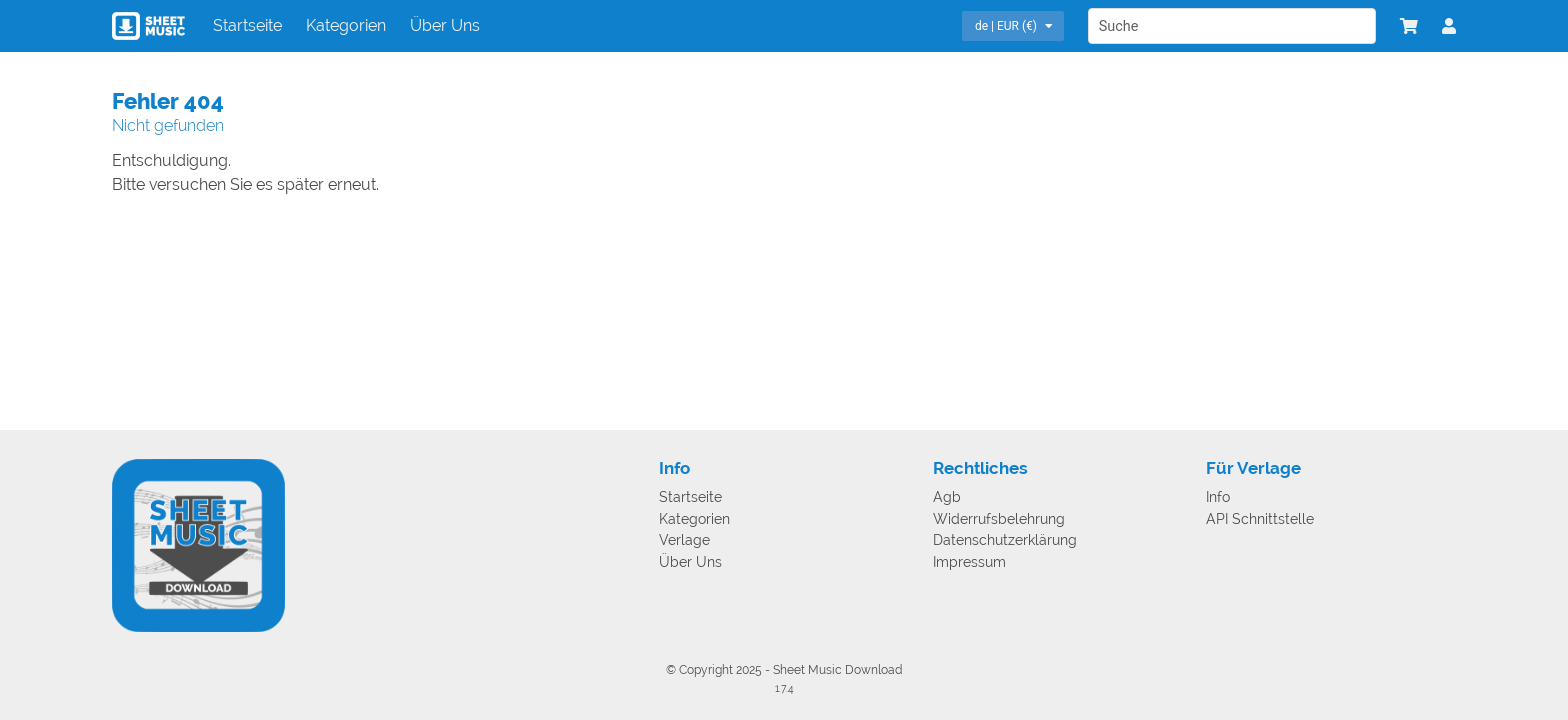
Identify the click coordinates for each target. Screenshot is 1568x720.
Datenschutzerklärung (1005, 540)
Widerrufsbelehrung (999, 519)
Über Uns (445, 25)
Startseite (247, 25)
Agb (947, 497)
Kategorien (346, 25)
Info (1218, 497)
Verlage (684, 540)
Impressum (969, 562)
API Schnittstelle (1260, 519)
